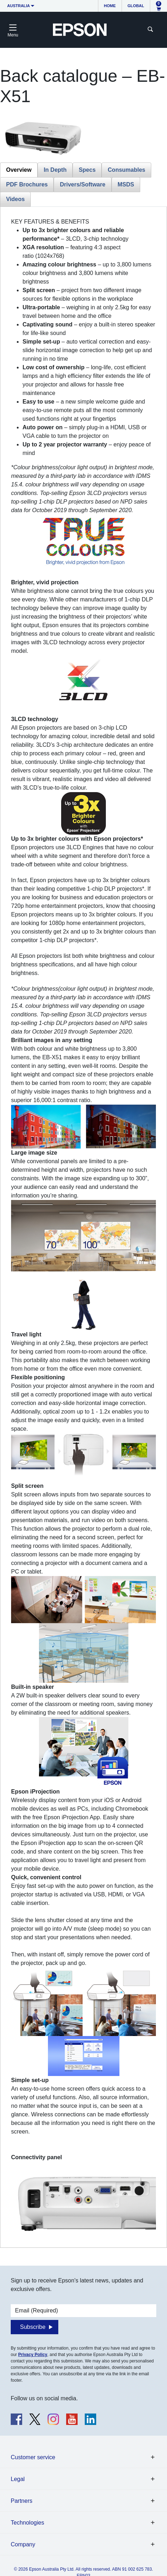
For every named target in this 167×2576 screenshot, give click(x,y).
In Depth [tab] (55, 170)
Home (110, 6)
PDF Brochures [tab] (27, 184)
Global (136, 6)
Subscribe (32, 2327)
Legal (18, 2479)
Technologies (27, 2523)
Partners (21, 2501)
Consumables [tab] (126, 170)
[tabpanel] (83, 1227)
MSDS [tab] (126, 184)
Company (23, 2544)
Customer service (33, 2457)
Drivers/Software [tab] (82, 184)
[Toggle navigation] (13, 29)
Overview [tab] (18, 170)
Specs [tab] (87, 170)
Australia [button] (18, 6)
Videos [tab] (15, 199)
